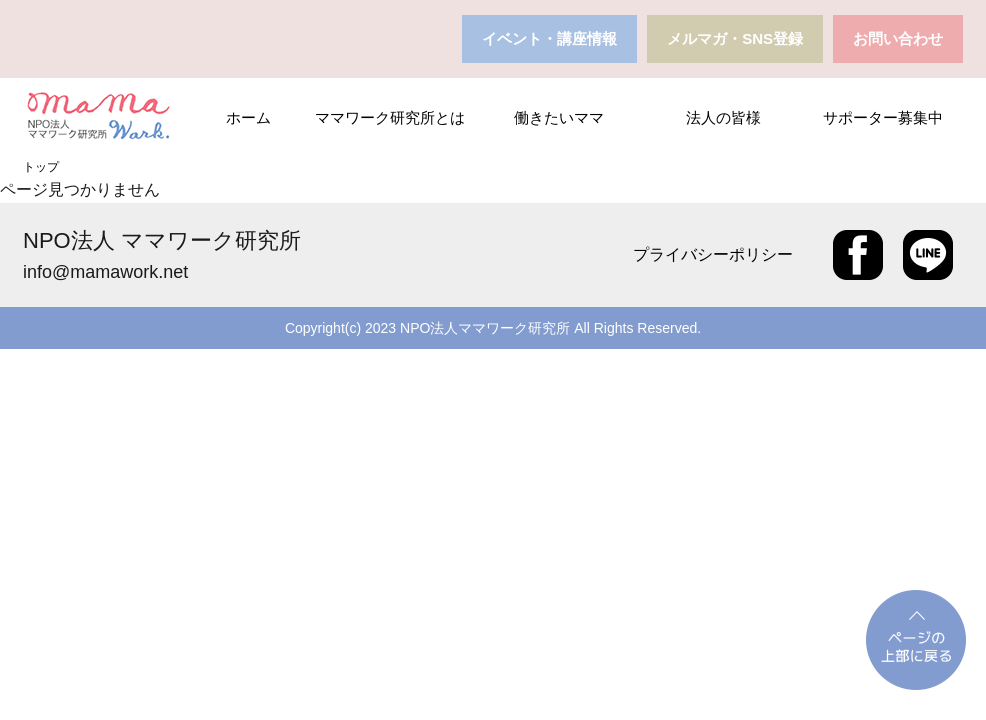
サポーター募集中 (883, 117)
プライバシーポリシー (713, 254)
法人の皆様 (723, 117)
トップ (41, 167)
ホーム (248, 117)
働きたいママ (559, 117)
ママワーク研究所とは (390, 117)
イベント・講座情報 (549, 38)
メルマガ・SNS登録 (735, 38)
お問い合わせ (898, 38)
